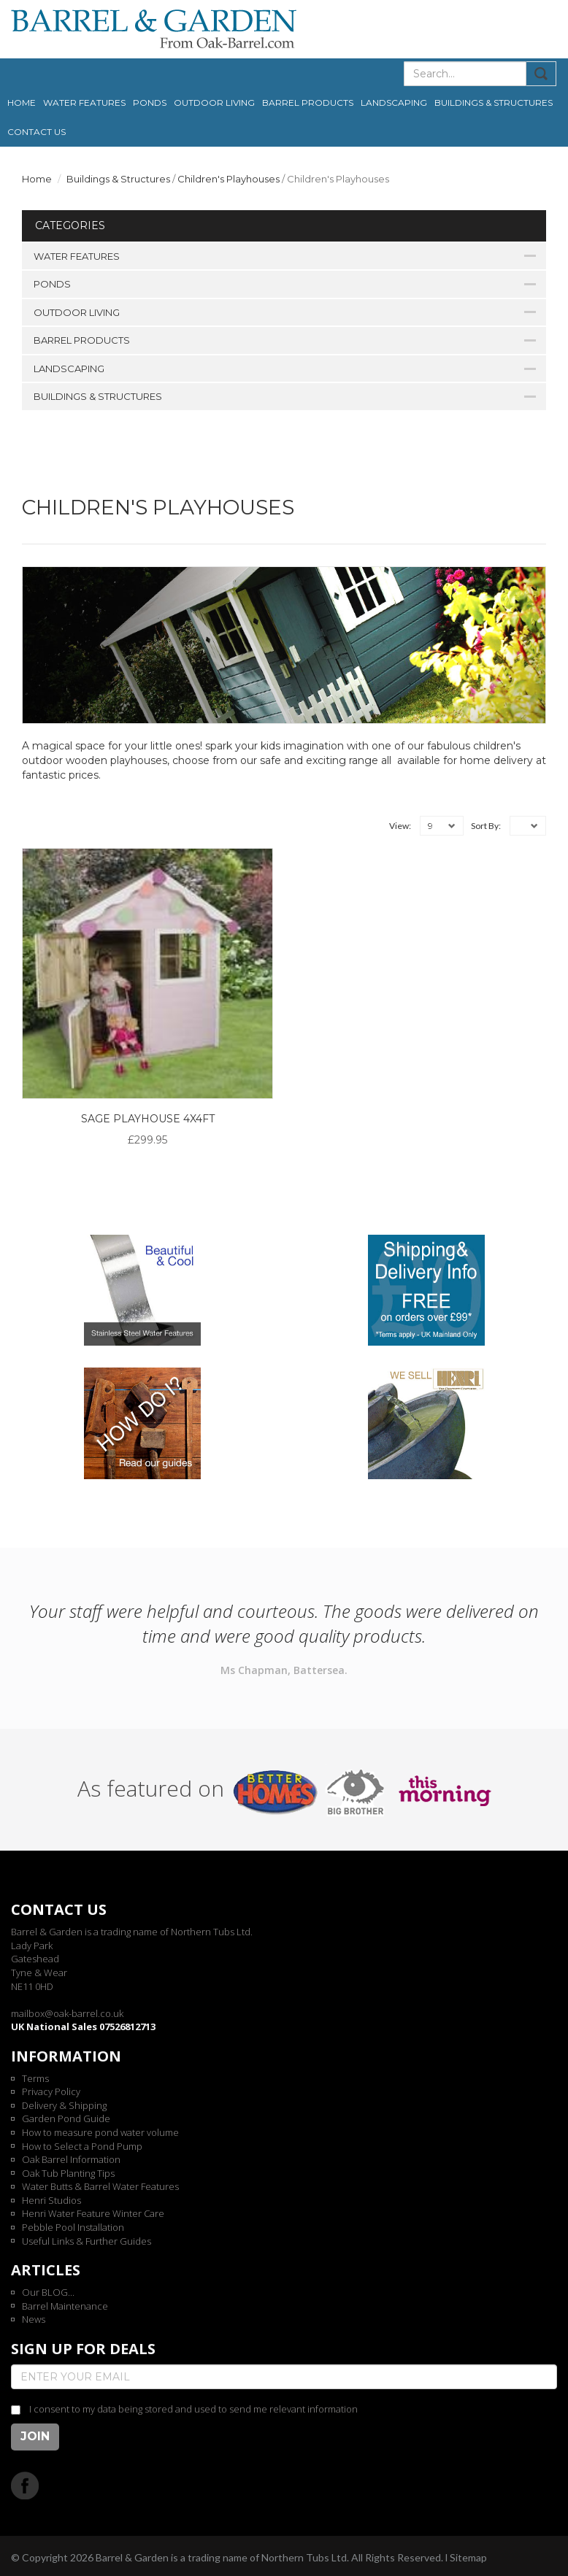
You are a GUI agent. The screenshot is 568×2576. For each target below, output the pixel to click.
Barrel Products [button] (307, 102)
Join (35, 2436)
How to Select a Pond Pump (82, 2146)
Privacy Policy (51, 2091)
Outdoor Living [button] (214, 102)
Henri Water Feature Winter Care (93, 2213)
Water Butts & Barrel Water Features (100, 2186)
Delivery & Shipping (64, 2105)
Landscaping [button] (394, 102)
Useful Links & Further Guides (86, 2241)
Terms (35, 2078)
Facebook (25, 2485)
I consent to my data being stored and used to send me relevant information (193, 2408)
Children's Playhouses (228, 179)
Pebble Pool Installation (73, 2227)
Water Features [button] (84, 102)
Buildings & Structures (118, 179)
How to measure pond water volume (100, 2132)
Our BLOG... (48, 2292)
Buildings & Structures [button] (493, 102)
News (33, 2319)
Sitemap (468, 2557)
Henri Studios (51, 2200)
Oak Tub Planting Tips (68, 2173)
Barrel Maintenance (65, 2306)
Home (21, 102)
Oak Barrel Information (71, 2159)
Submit (541, 73)
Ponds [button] (149, 102)
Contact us (36, 131)
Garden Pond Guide (66, 2118)
